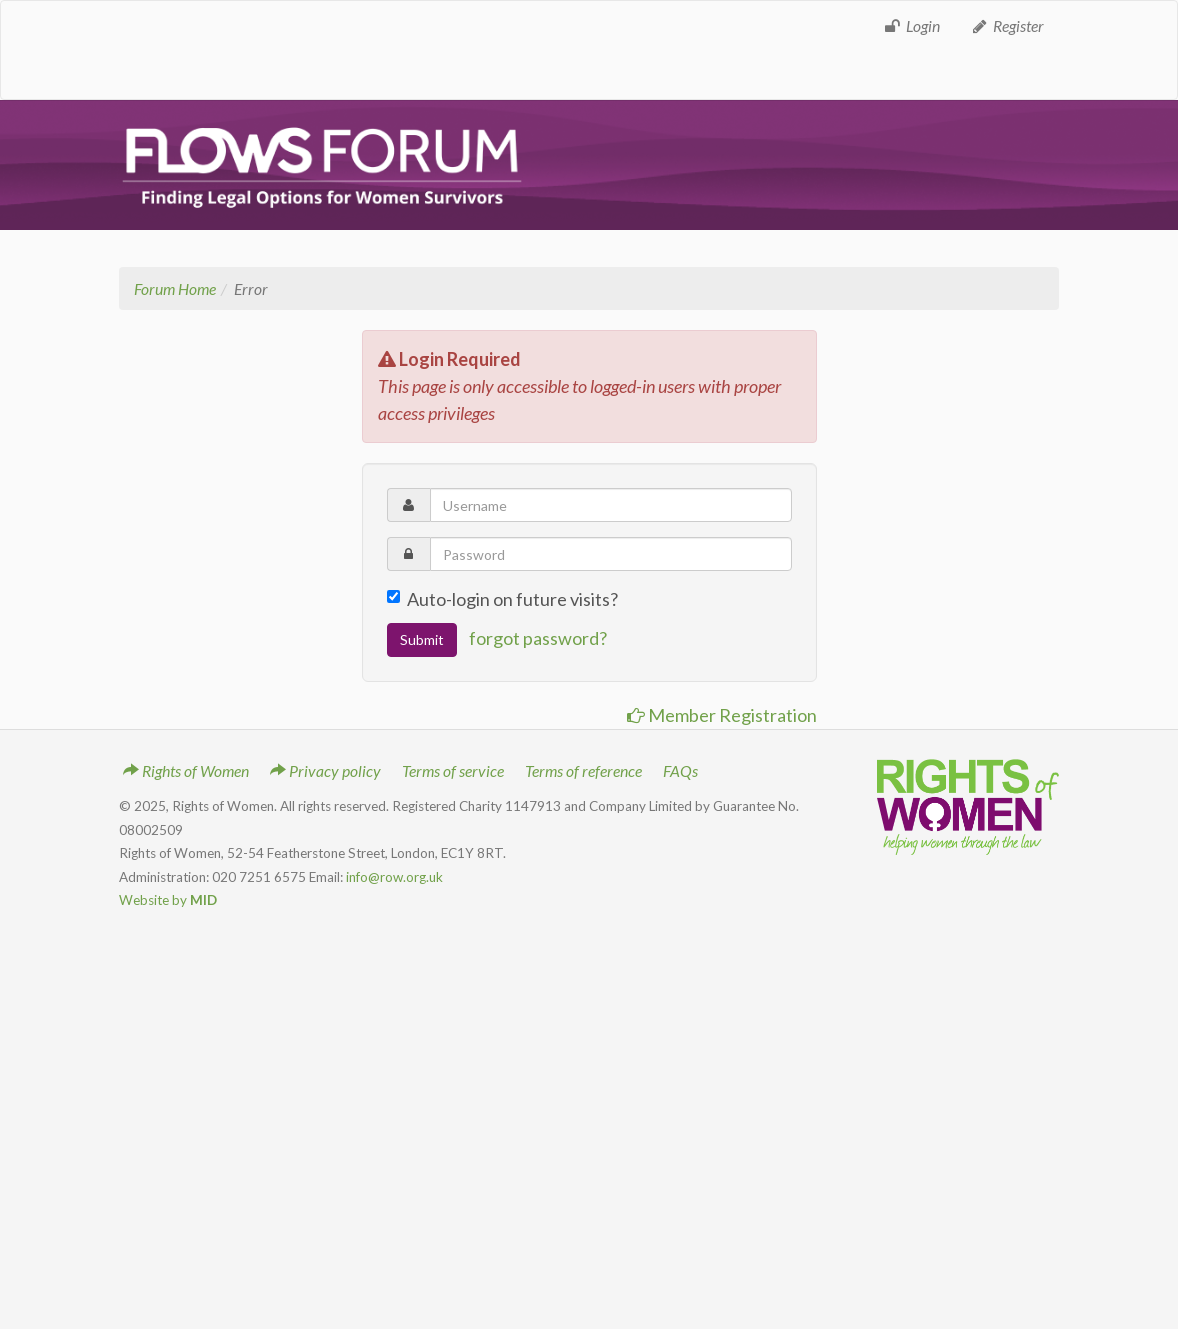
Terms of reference (583, 770)
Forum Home (175, 288)
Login (911, 25)
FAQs (680, 770)
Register (1007, 25)
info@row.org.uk (394, 877)
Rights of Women (186, 770)
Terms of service (453, 770)
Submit (422, 639)
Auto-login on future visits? (502, 599)
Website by (168, 900)
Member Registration (722, 715)
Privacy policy (325, 770)
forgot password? (538, 638)
